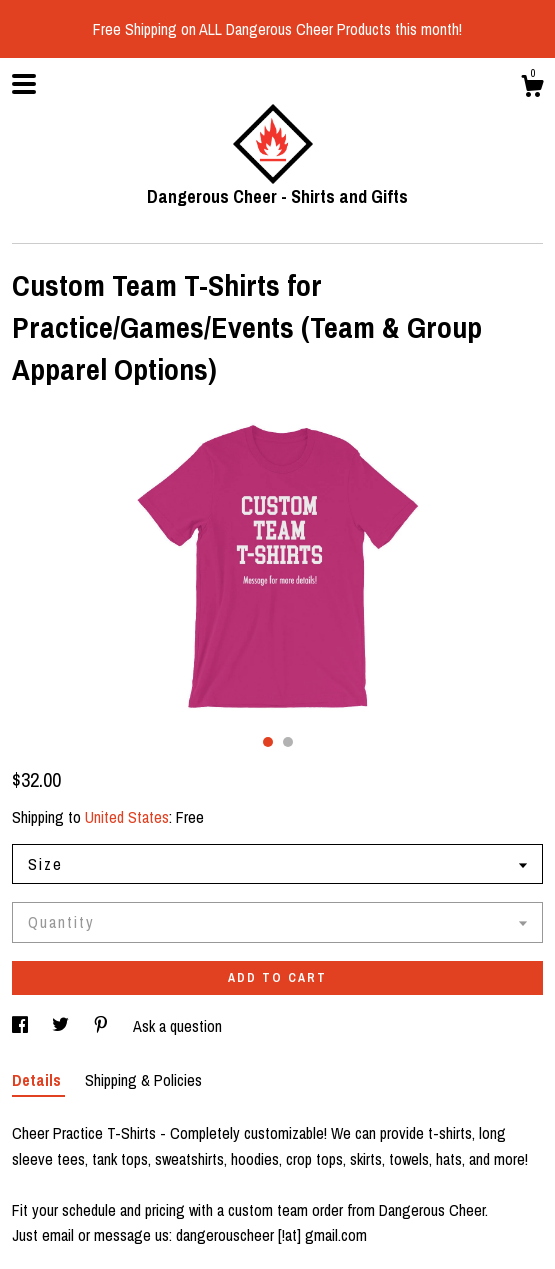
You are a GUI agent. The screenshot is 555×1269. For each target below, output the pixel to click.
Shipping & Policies (143, 1080)
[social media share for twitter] (62, 1026)
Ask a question (177, 1026)
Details (38, 1080)
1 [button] (268, 742)
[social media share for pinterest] (103, 1026)
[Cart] (532, 89)
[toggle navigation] (24, 84)
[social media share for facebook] (22, 1026)
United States (127, 817)
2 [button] (288, 742)
